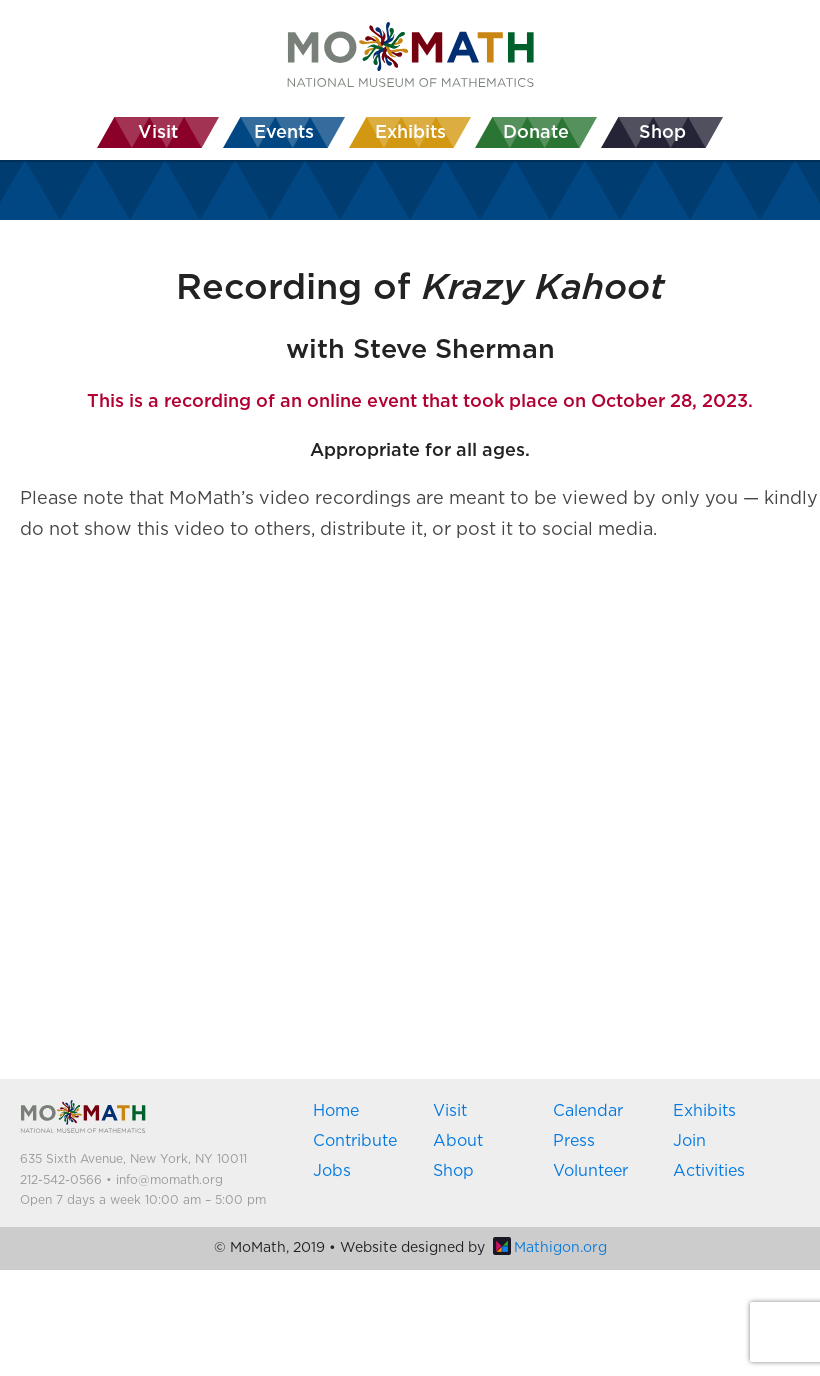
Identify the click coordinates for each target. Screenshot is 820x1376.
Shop (453, 1171)
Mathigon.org (550, 1248)
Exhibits (704, 1111)
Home (336, 1111)
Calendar (588, 1111)
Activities (709, 1171)
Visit (450, 1111)
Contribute (355, 1141)
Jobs (332, 1171)
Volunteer (590, 1171)
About (458, 1141)
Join (689, 1141)
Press (574, 1141)
